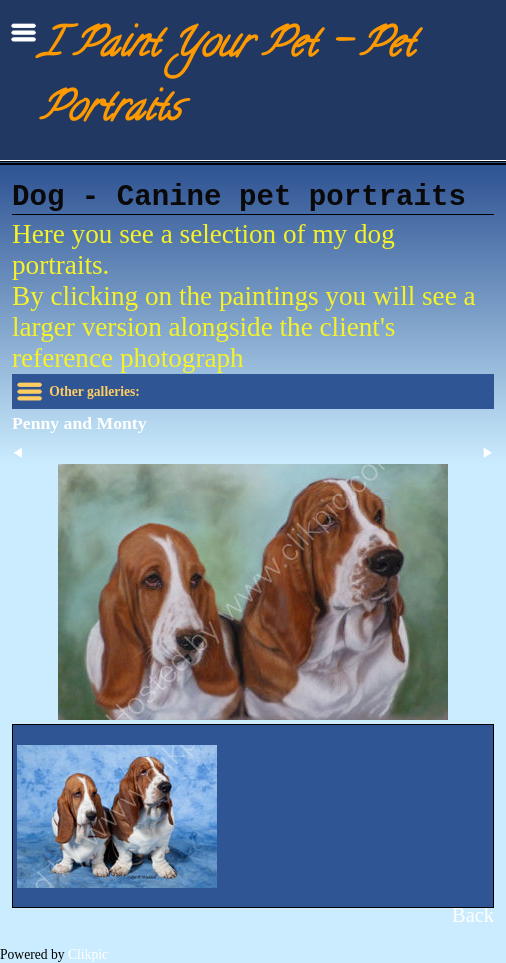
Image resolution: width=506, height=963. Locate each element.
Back (473, 915)
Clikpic (88, 954)
